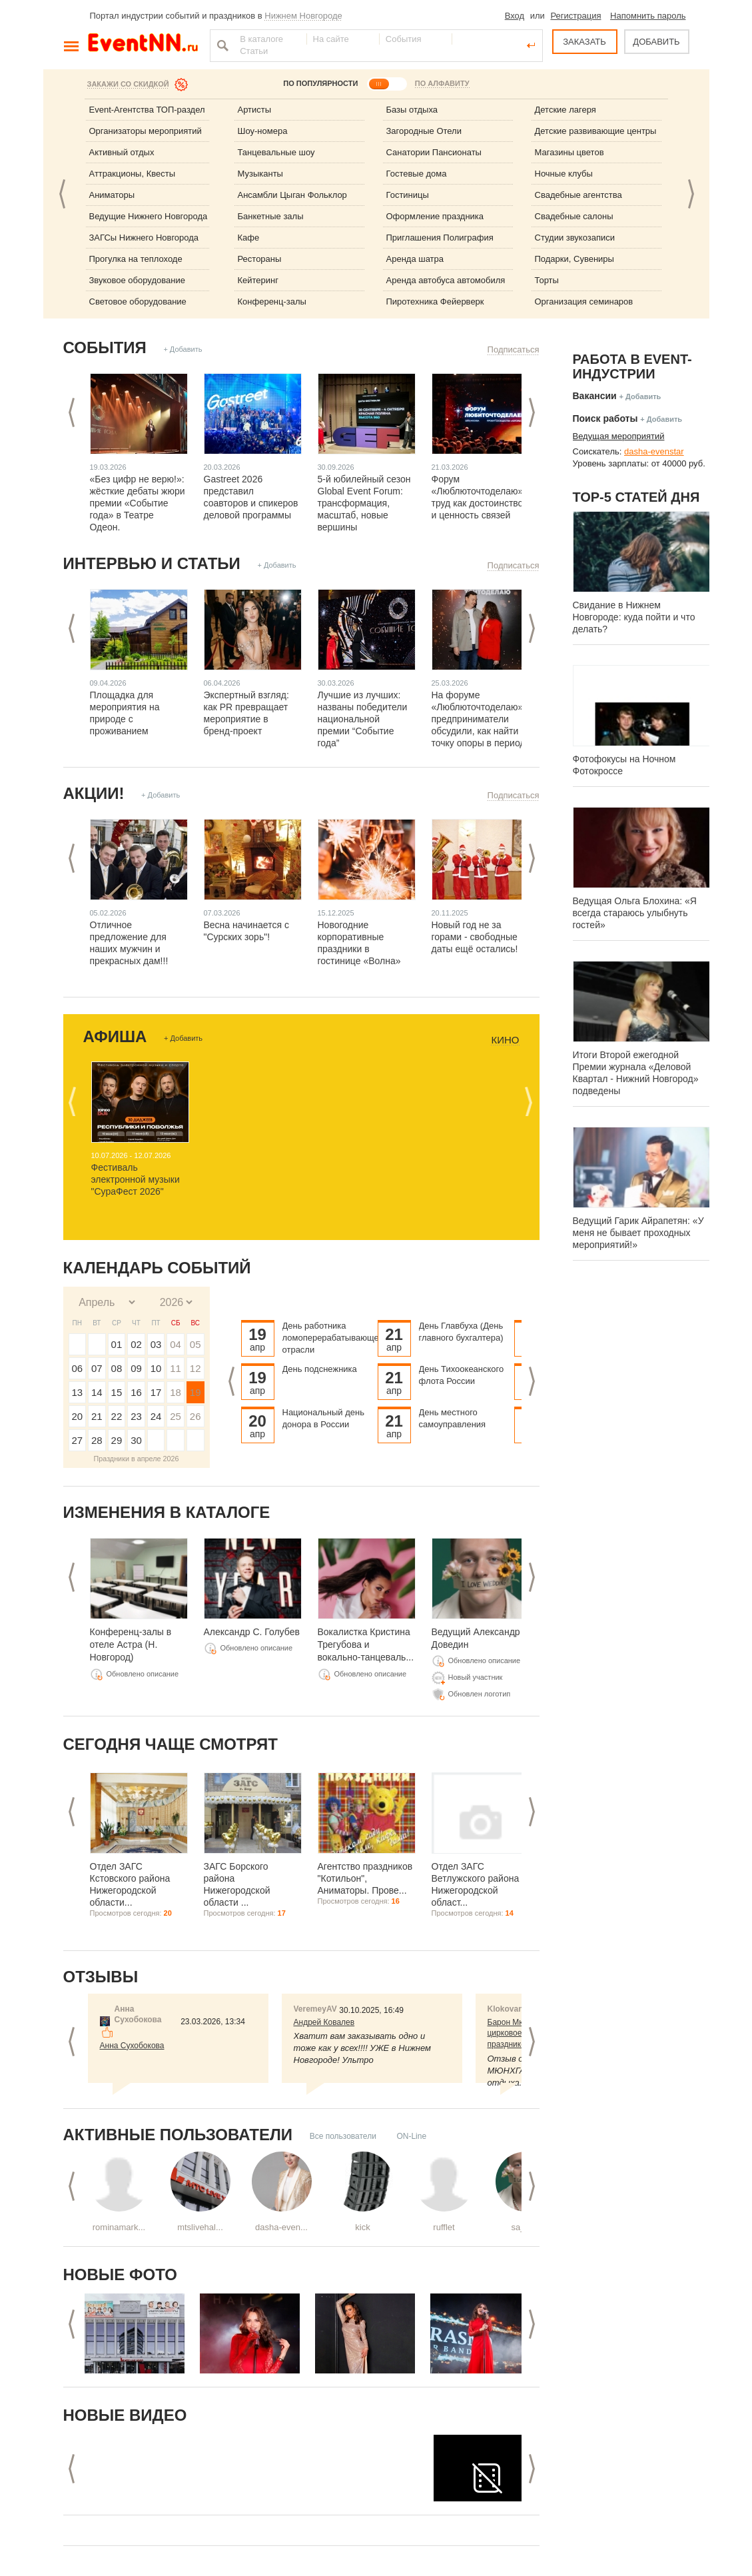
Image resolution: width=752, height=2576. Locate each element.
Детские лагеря (565, 110)
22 (117, 1416)
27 (77, 1440)
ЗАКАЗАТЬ (584, 42)
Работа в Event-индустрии (632, 366)
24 (156, 1416)
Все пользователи (343, 2136)
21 (97, 1416)
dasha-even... (281, 2227)
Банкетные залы (271, 216)
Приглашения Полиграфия (440, 238)
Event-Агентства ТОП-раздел (147, 110)
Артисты (255, 110)
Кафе (249, 238)
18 (175, 1392)
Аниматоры (112, 195)
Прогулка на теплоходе (136, 259)
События (105, 347)
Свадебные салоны (574, 216)
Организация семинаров (584, 302)
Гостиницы (407, 195)
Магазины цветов (569, 152)
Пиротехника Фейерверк (435, 302)
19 (195, 1392)
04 (175, 1344)
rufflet (443, 2227)
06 (77, 1368)
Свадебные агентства (578, 195)
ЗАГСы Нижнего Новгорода (144, 238)
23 (136, 1416)
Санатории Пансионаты (434, 152)
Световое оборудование (138, 302)
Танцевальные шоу (276, 152)
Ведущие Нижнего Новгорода (148, 216)
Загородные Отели (424, 131)
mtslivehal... (200, 2227)
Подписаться (514, 349)
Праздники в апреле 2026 (136, 1459)
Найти (221, 45)
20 (77, 1416)
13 (77, 1392)
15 (117, 1392)
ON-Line (411, 2136)
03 (156, 1344)
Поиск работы (605, 418)
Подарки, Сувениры (574, 259)
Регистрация (575, 16)
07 (97, 1368)
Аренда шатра (415, 259)
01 (117, 1344)
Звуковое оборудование (137, 280)
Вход (514, 16)
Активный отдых (122, 152)
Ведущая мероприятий (619, 436)
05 (195, 1344)
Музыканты (260, 174)
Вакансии (595, 395)
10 (156, 1368)
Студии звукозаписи (575, 238)
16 (136, 1392)
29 (117, 1440)
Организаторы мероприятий (145, 131)
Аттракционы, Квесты (132, 174)
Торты (547, 280)
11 (175, 1368)
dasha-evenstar (654, 451)
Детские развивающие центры (596, 131)
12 (195, 1368)
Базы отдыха (412, 110)
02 (136, 1344)
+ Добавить (182, 349)
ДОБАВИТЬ (656, 42)
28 (97, 1440)
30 (136, 1440)
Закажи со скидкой (128, 84)
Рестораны (260, 259)
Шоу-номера (263, 131)
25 (175, 1416)
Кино (505, 1040)
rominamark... (119, 2227)
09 (136, 1368)
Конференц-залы (272, 302)
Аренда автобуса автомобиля (446, 280)
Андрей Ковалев (324, 2022)
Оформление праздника (435, 216)
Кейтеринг (258, 280)
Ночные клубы (564, 174)
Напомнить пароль (647, 16)
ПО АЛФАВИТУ (442, 83)
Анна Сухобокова (132, 2045)
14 (97, 1392)
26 (195, 1416)
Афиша (115, 1036)
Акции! (94, 793)
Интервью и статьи (151, 563)
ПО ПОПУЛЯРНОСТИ (320, 83)
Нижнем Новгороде (303, 16)
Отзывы (101, 1977)
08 (117, 1368)
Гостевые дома (416, 174)
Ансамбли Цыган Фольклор (292, 195)
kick (362, 2227)
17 (156, 1392)
